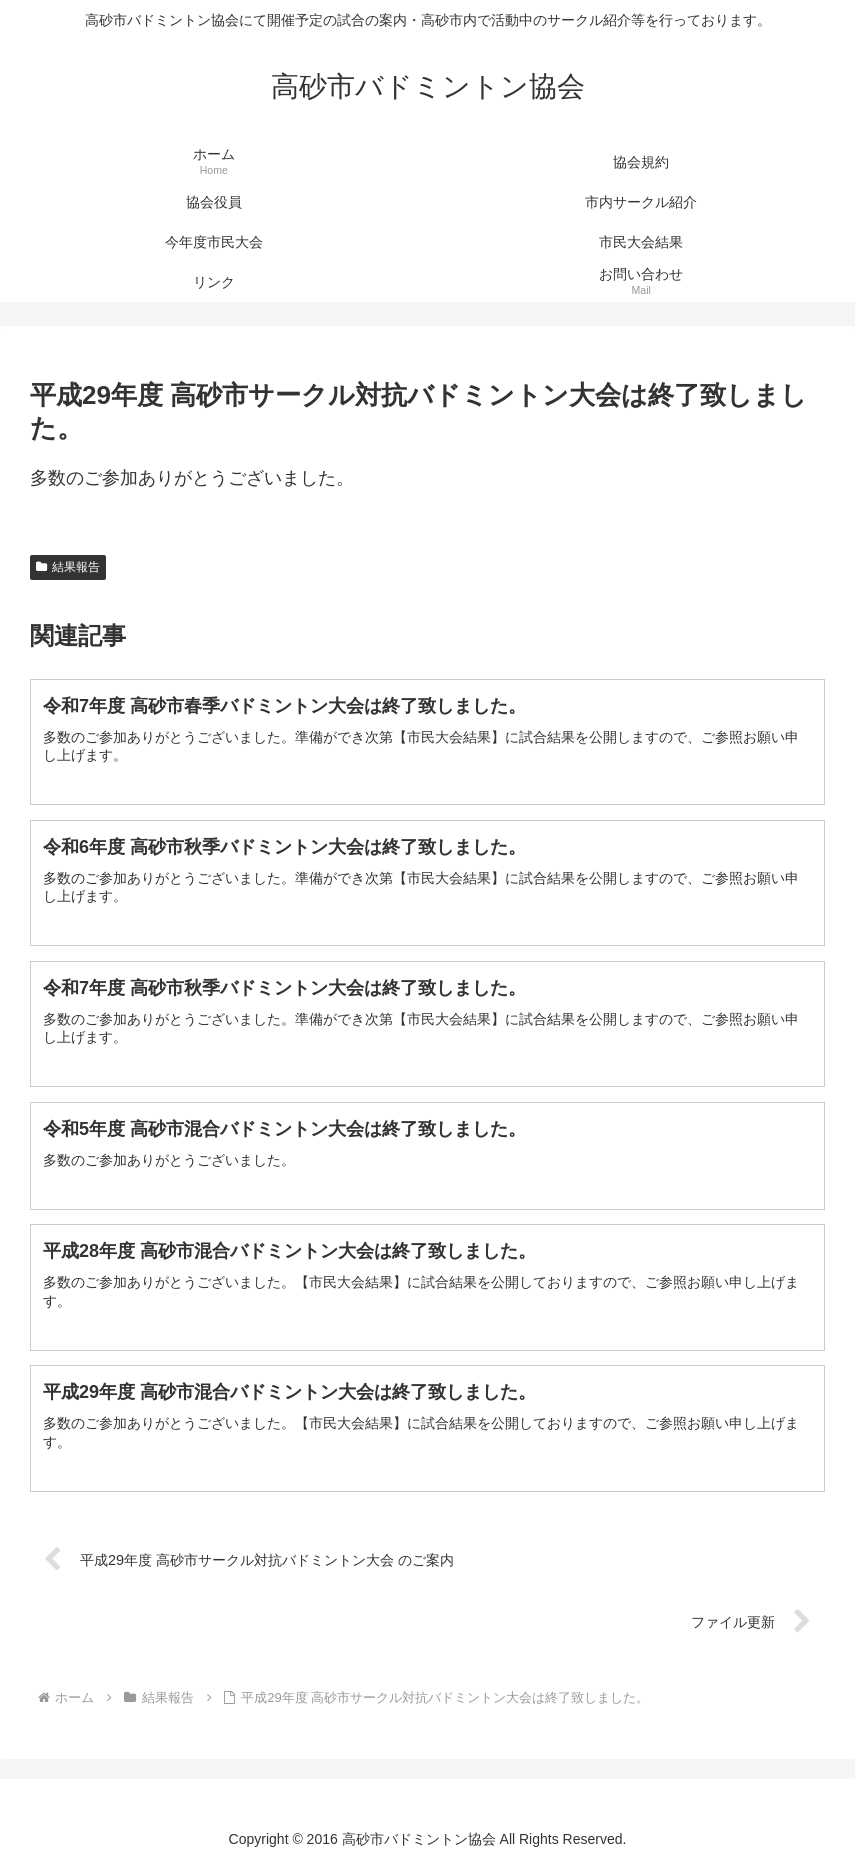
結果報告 (68, 567)
